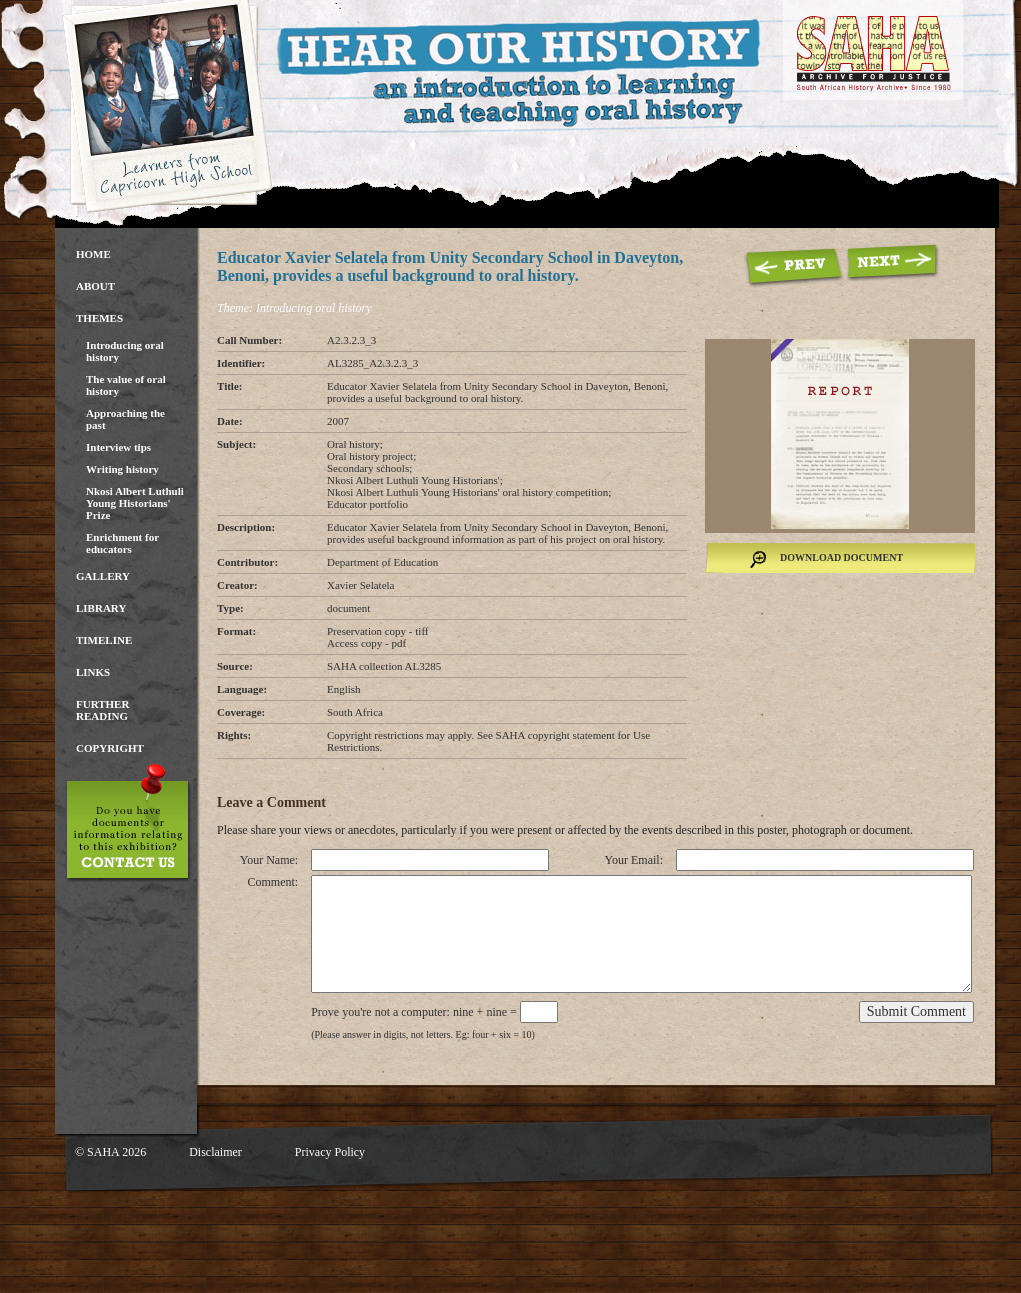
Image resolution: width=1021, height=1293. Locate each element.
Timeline (104, 640)
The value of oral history (126, 385)
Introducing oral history (125, 351)
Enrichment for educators (122, 543)
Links (93, 672)
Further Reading (102, 710)
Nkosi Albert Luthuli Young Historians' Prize (135, 503)
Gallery (103, 576)
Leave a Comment (271, 802)
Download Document (841, 557)
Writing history (122, 469)
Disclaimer (215, 1152)
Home (93, 254)
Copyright (110, 748)
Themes (99, 318)
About (95, 286)
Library (101, 608)
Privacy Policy (330, 1152)
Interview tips (118, 447)
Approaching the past (125, 419)
